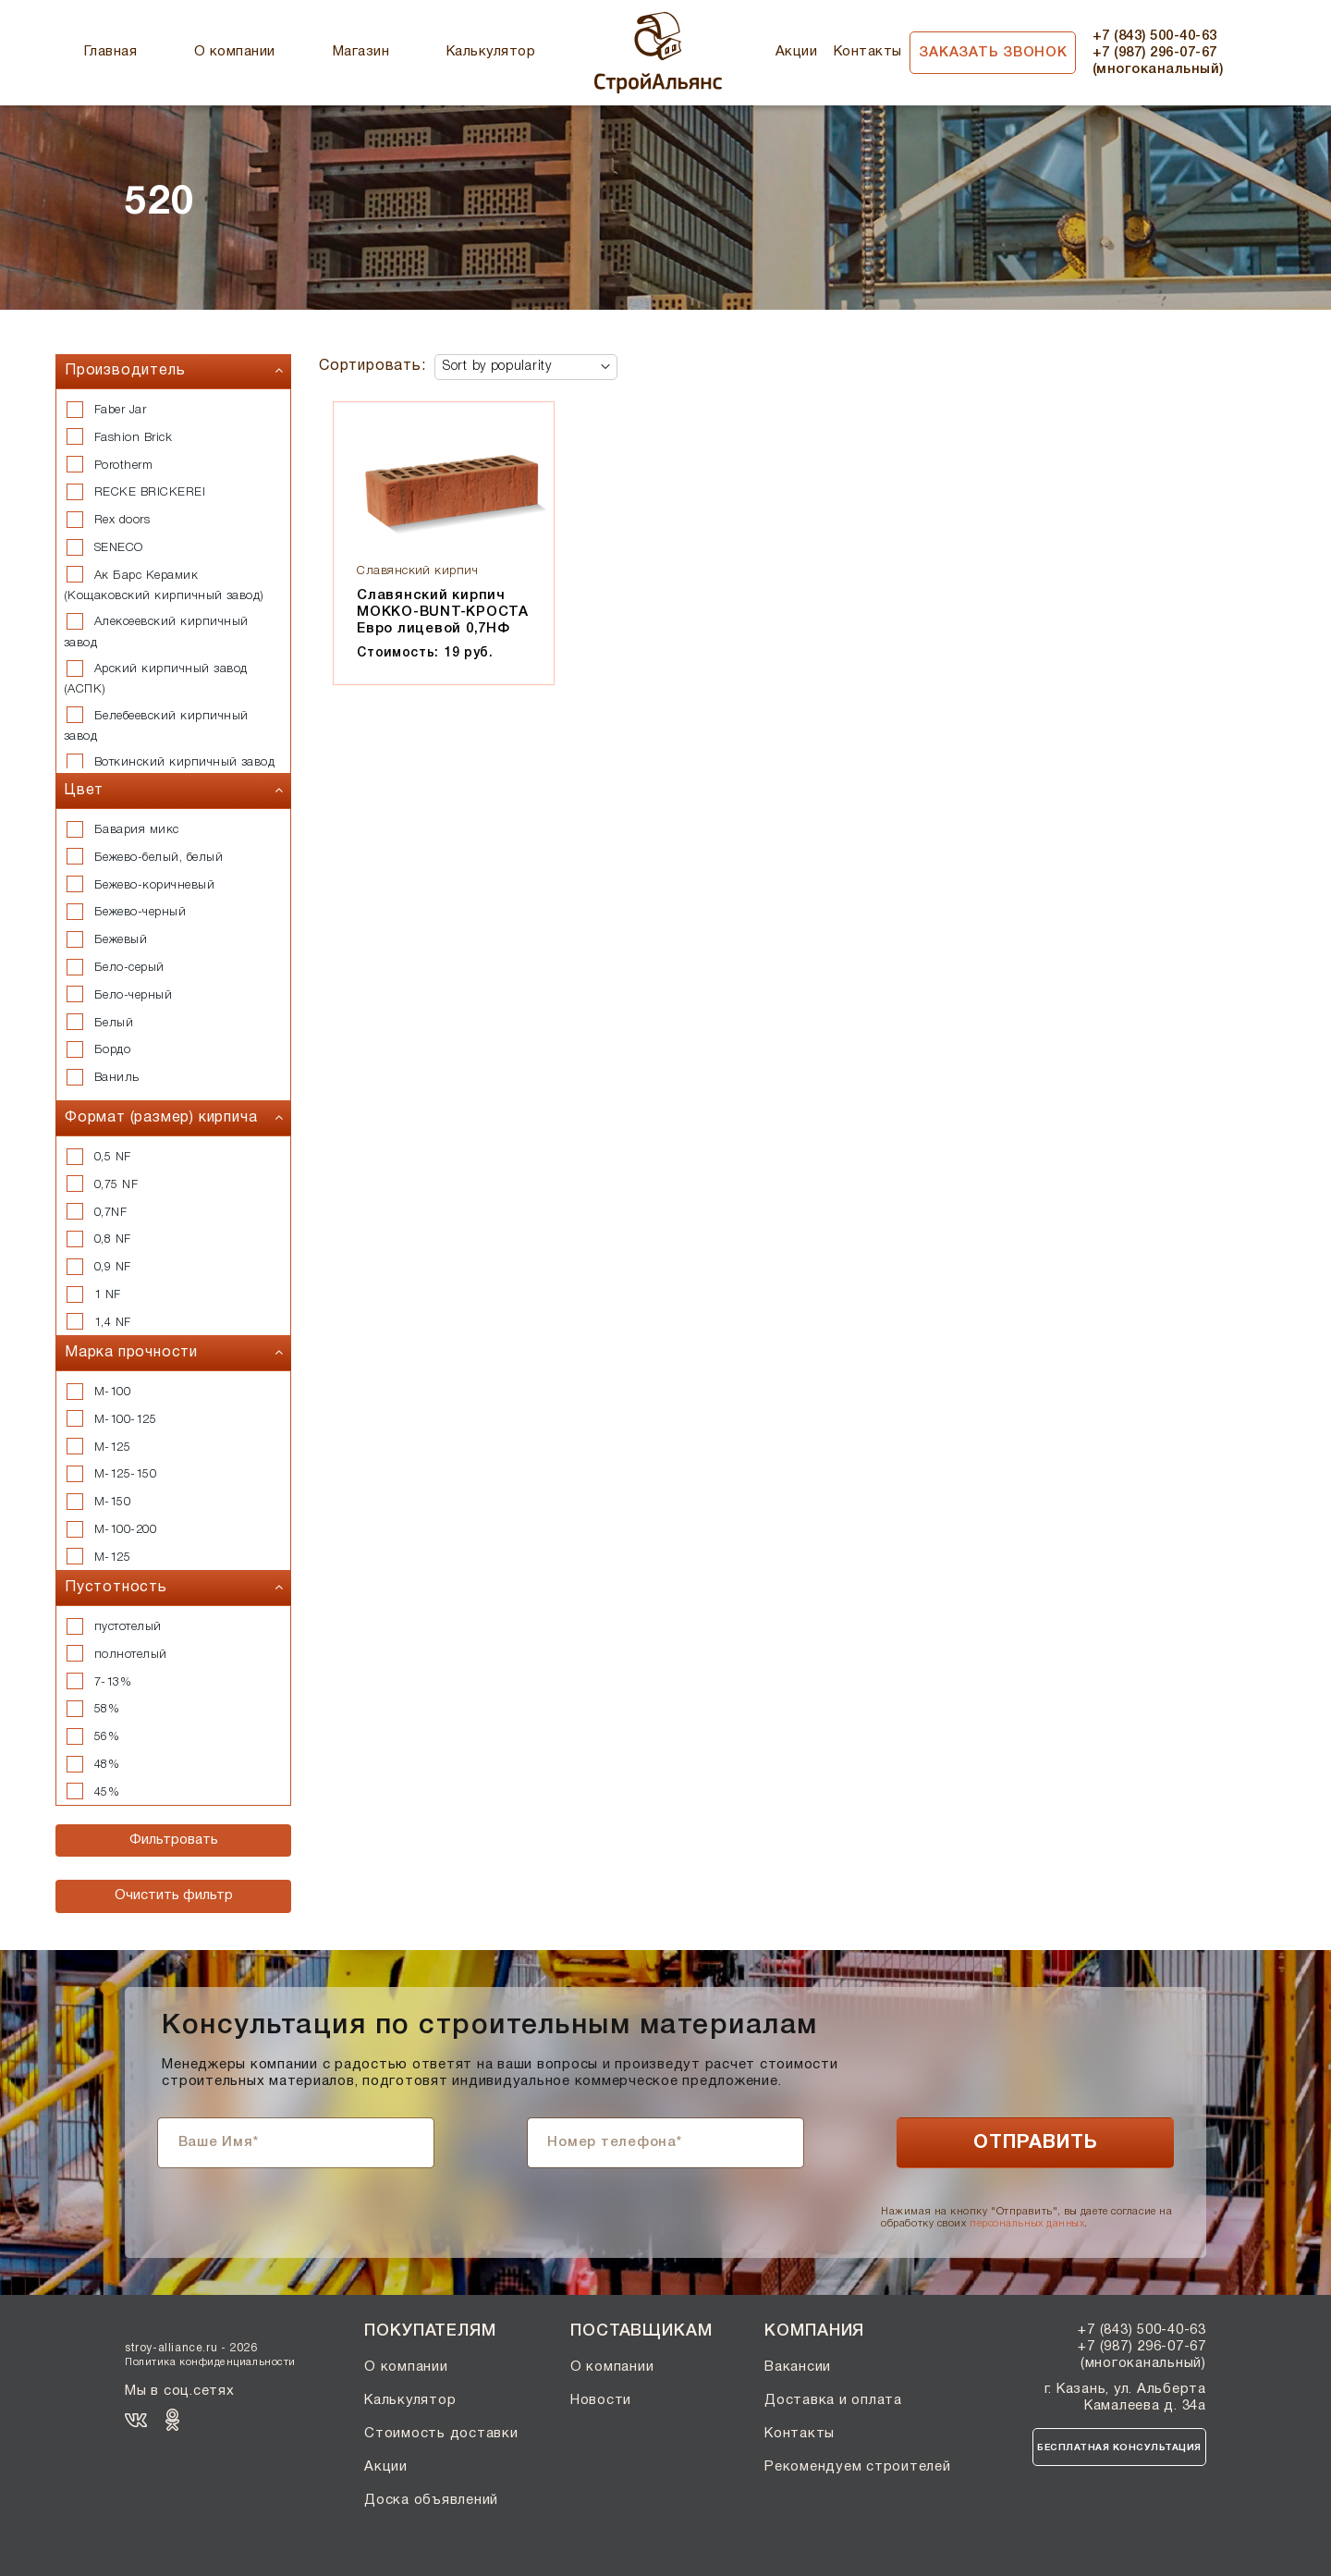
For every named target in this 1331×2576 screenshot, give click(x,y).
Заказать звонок (993, 52)
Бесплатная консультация (1119, 2448)
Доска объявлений (431, 2500)
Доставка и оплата (833, 2400)
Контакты (868, 51)
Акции (796, 51)
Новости (600, 2400)
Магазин (361, 51)
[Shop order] (525, 367)
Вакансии (797, 2367)
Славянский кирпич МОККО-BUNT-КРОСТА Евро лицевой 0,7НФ (443, 612)
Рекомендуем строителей (857, 2466)
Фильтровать (173, 1840)
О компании (234, 51)
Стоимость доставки (441, 2433)
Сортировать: (372, 366)
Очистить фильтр (174, 1895)
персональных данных (1027, 2223)
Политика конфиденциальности (210, 2362)
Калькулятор (490, 51)
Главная (110, 51)
